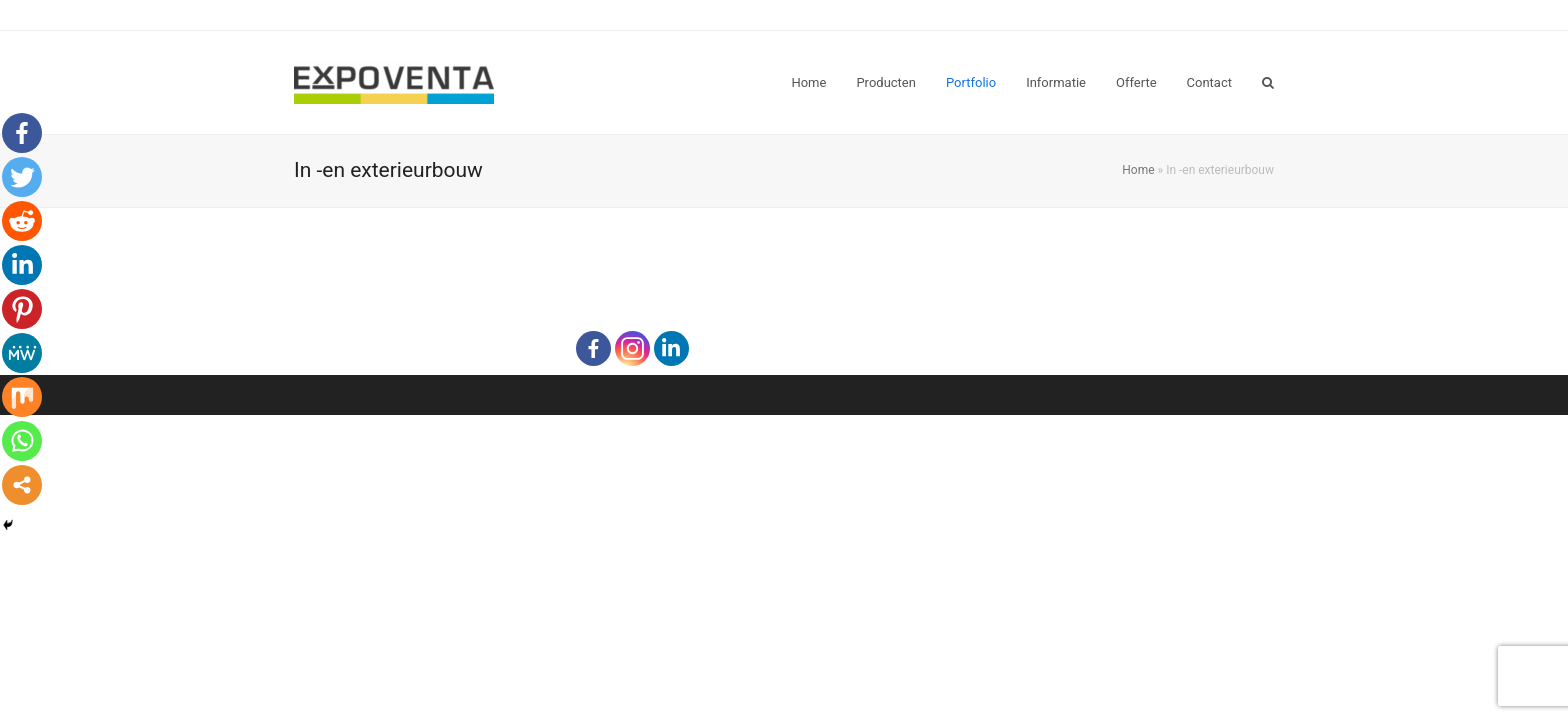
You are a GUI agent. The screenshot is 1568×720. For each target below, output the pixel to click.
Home (1138, 170)
